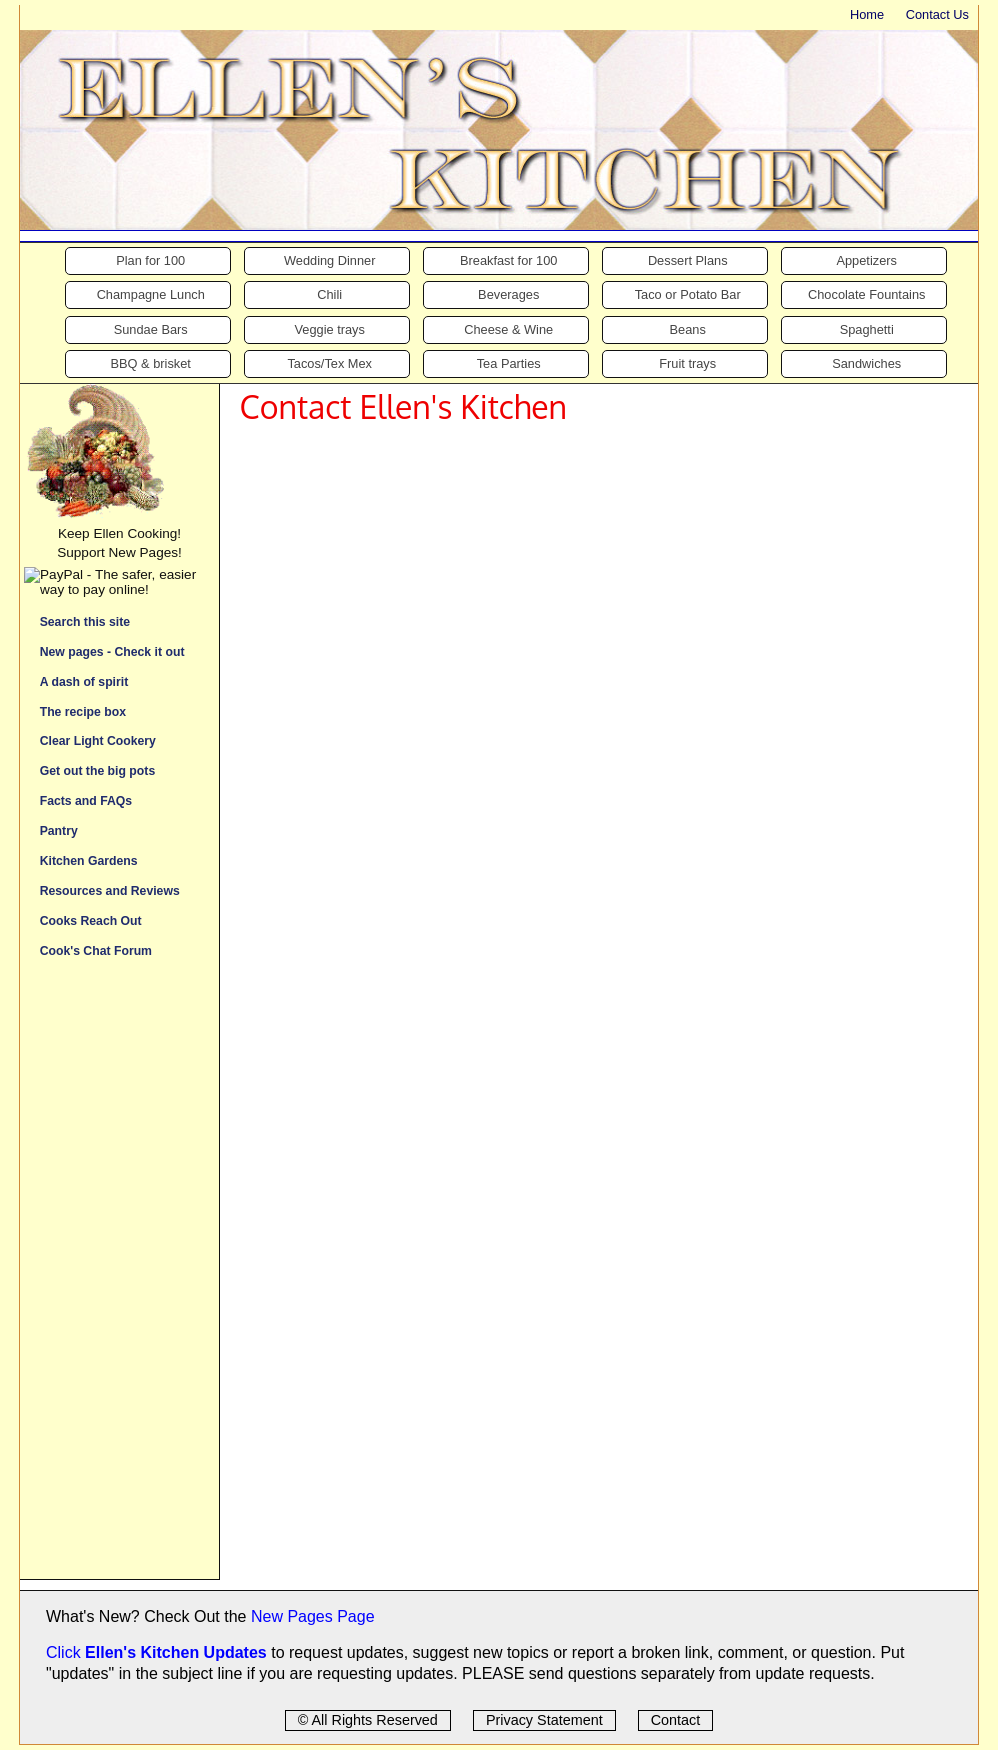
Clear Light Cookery (98, 740)
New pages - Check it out (112, 651)
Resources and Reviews (110, 890)
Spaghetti (867, 329)
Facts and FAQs (86, 800)
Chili (329, 294)
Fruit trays (687, 363)
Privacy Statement (544, 1720)
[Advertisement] (119, 1279)
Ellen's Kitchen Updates (176, 1652)
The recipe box (83, 711)
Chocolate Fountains (866, 294)
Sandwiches (866, 363)
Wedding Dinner (330, 260)
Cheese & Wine (508, 329)
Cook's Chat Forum (96, 950)
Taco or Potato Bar (688, 294)
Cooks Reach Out (91, 920)
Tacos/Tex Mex (329, 363)
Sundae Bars (151, 329)
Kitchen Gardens (89, 860)
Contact (676, 1720)
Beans (688, 329)
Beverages (508, 294)
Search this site (85, 621)
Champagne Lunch (151, 294)
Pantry (59, 830)
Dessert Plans (688, 260)
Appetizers (866, 260)
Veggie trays (329, 329)
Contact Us (937, 14)
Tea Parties (509, 363)
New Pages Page (313, 1616)
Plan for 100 (150, 260)
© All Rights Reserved (368, 1720)
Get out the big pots (98, 770)
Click (65, 1652)
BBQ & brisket (151, 363)
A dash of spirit (84, 681)
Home (867, 14)
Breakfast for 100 (508, 260)
